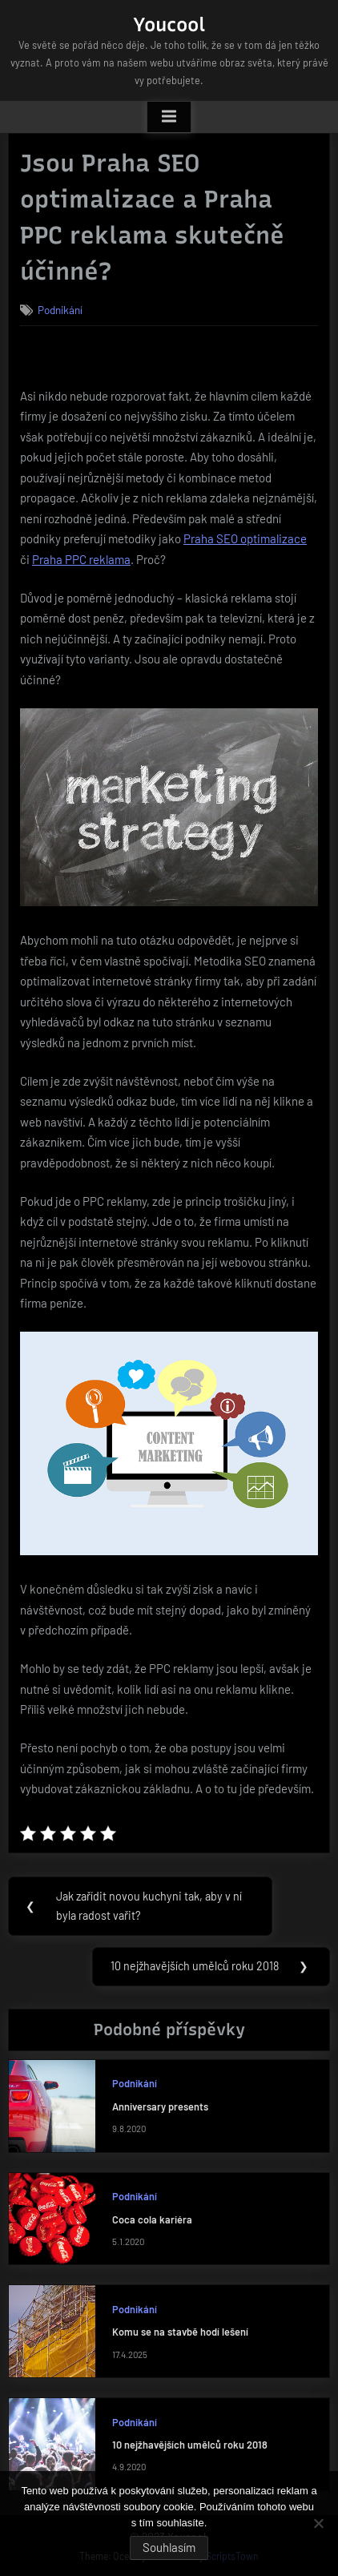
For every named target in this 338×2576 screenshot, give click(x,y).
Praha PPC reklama (81, 559)
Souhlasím (169, 2547)
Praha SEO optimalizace (245, 538)
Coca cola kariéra (152, 2219)
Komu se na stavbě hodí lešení (180, 2331)
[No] (318, 2523)
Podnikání (60, 309)
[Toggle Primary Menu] (169, 117)
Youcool (169, 24)
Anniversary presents (160, 2106)
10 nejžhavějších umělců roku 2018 (190, 2444)
